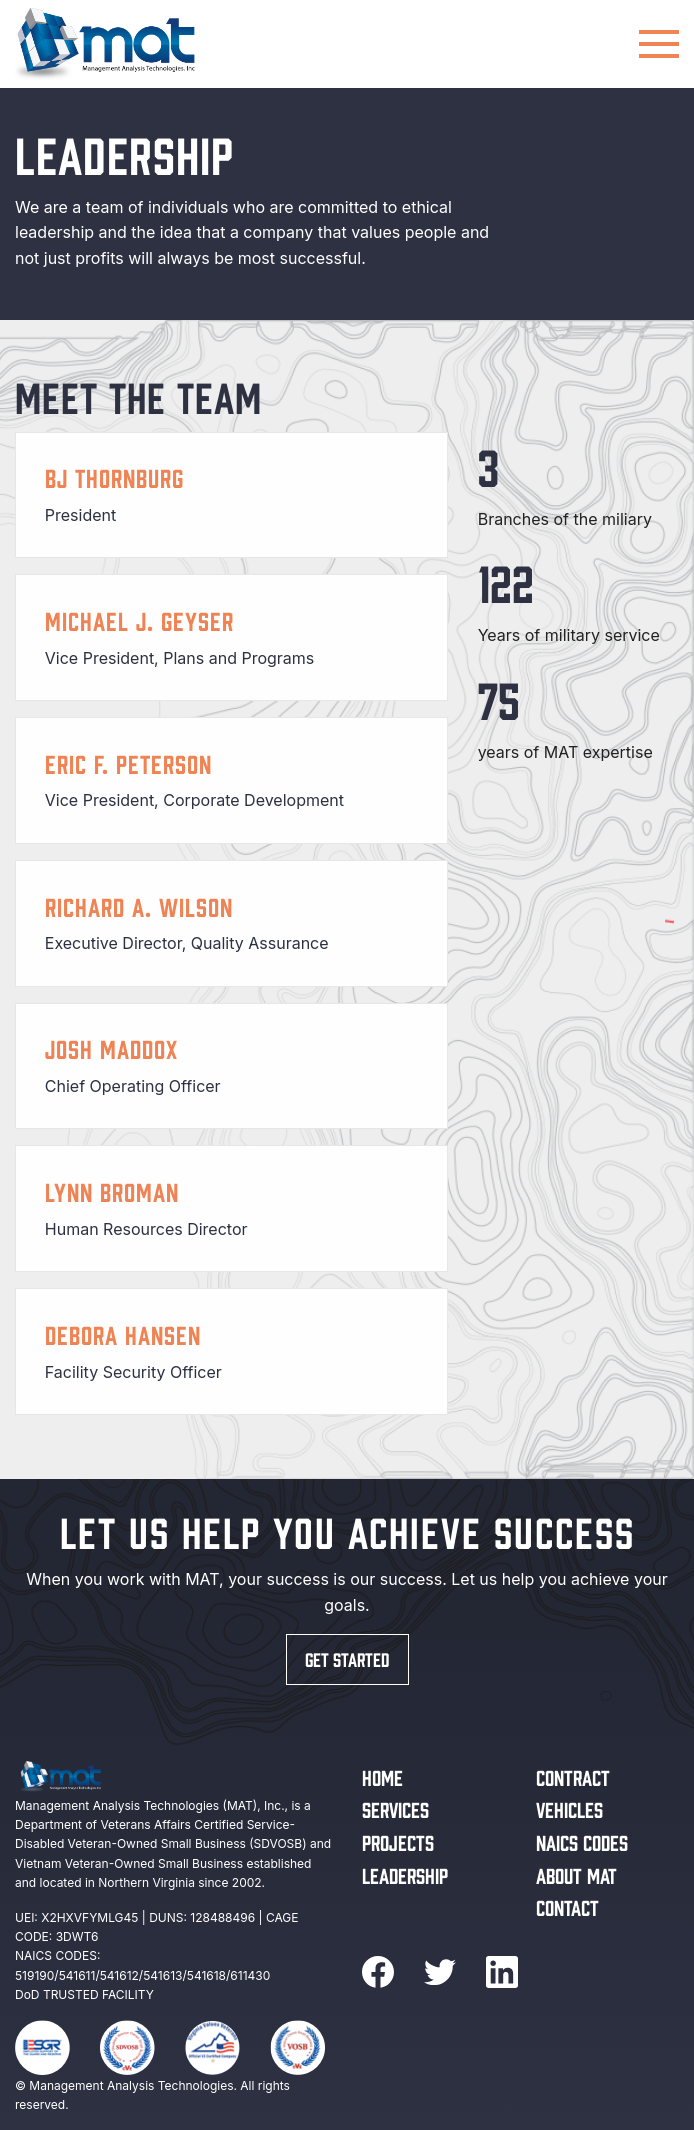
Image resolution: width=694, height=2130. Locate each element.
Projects (398, 1841)
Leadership (405, 1874)
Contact (567, 1906)
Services (395, 1808)
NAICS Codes (582, 1841)
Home (382, 1776)
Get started (347, 1659)
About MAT (576, 1874)
